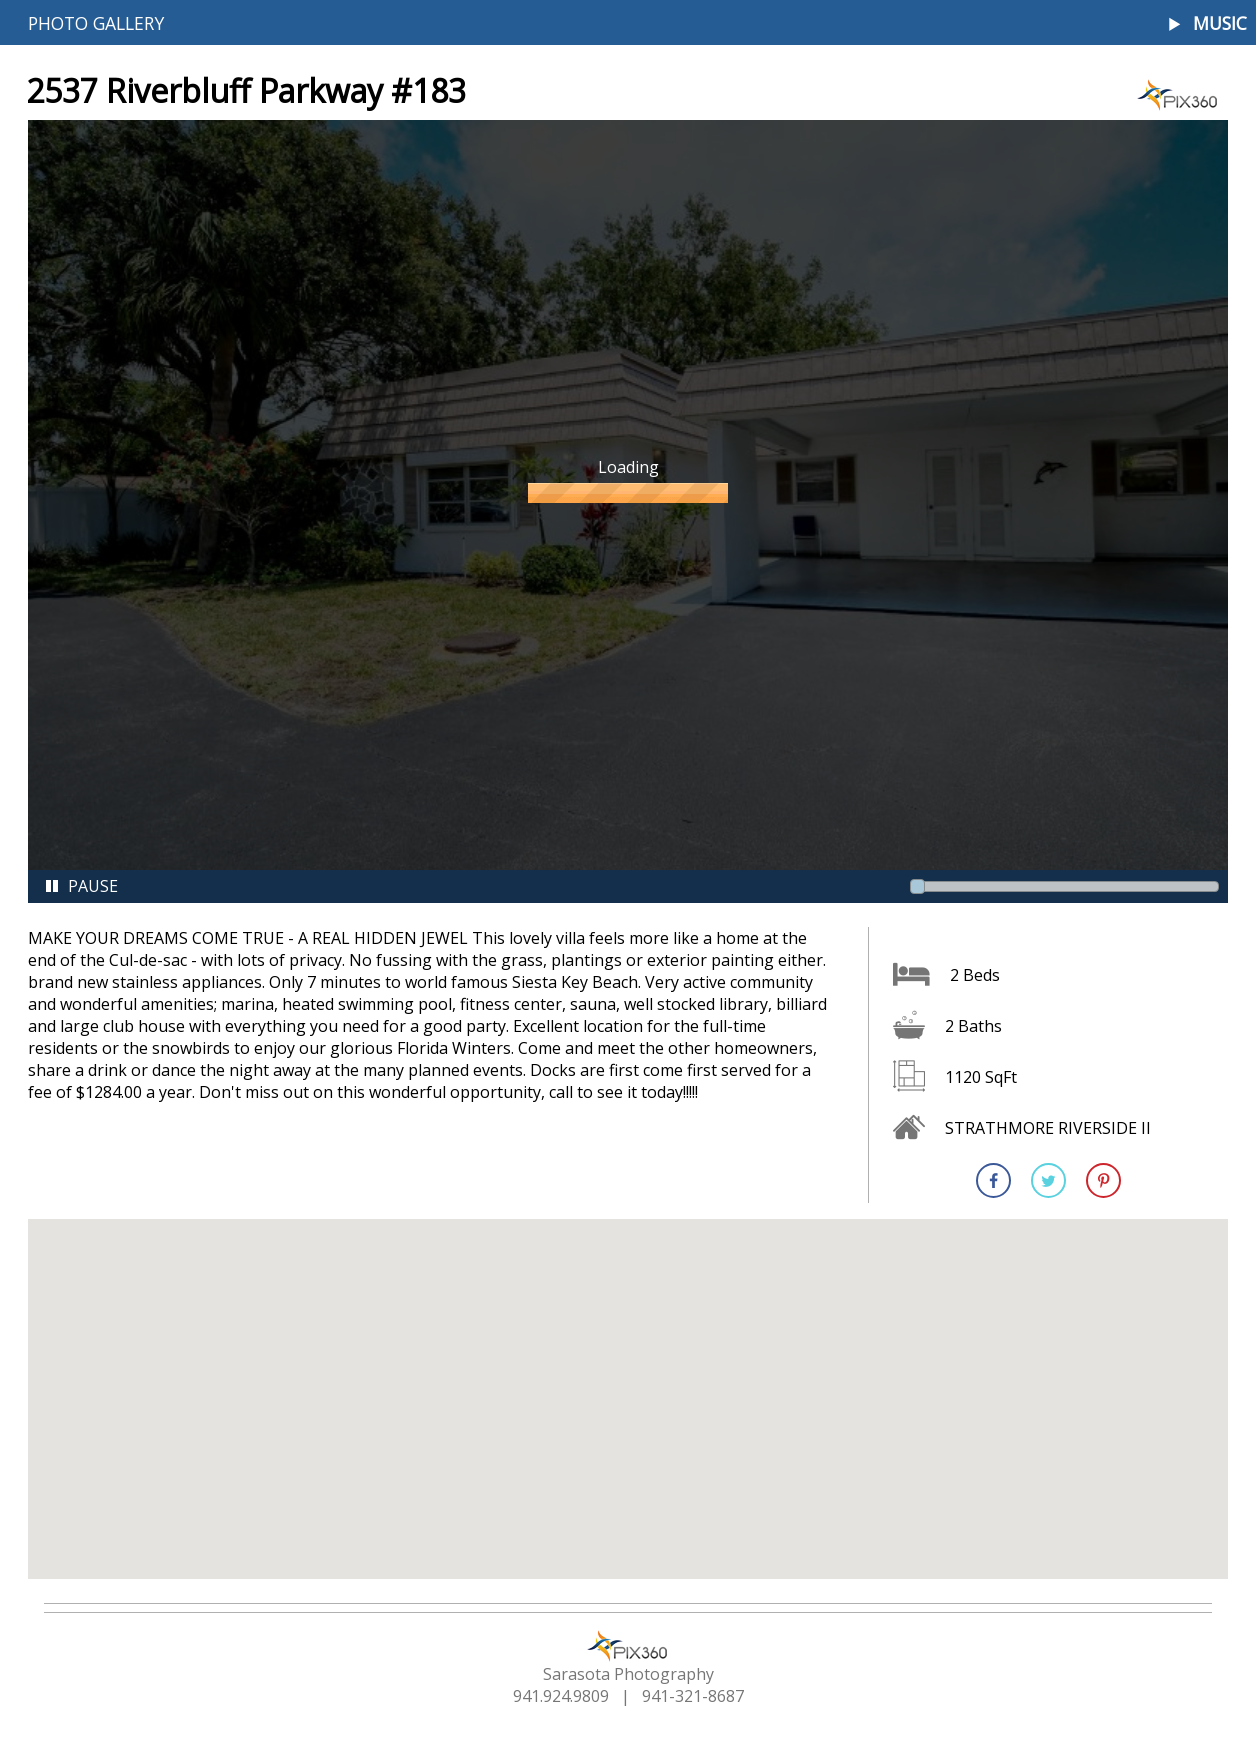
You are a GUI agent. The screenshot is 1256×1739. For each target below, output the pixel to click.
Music (1220, 23)
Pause (81, 886)
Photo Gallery (96, 23)
